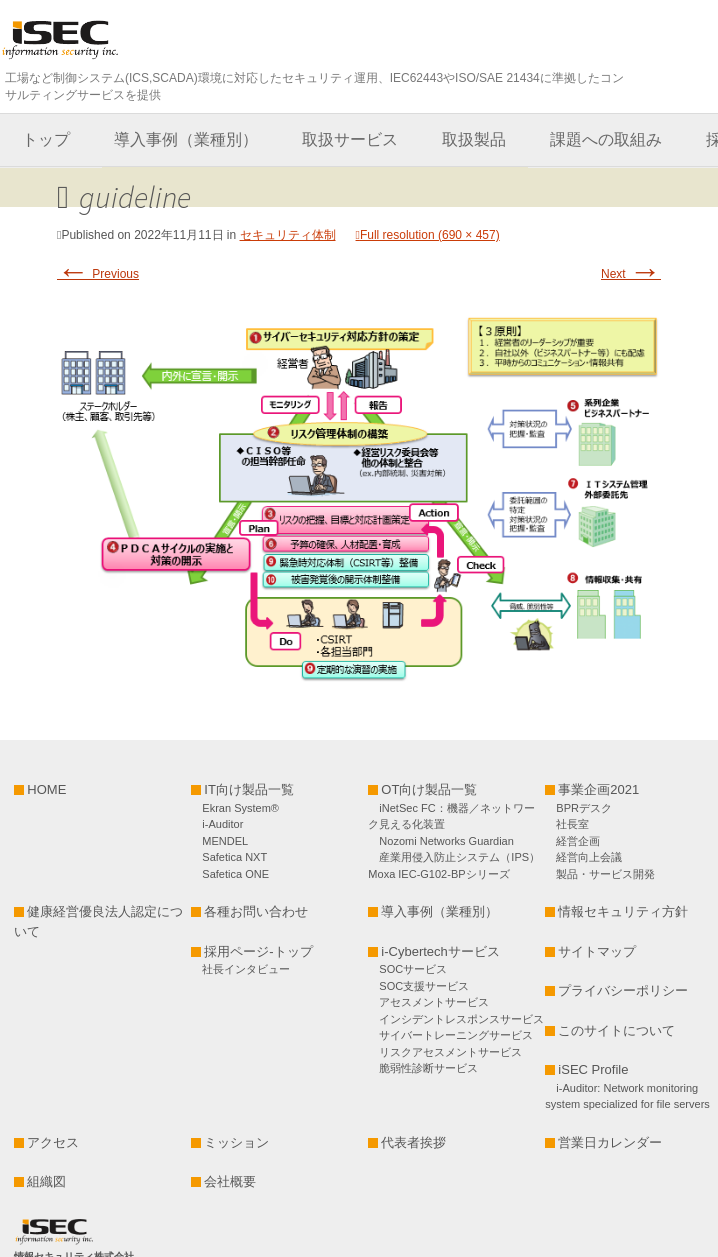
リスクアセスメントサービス (450, 1052)
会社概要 (230, 1181)
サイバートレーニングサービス (456, 1035)
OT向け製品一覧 (429, 789)
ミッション (236, 1142)
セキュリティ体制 (288, 235)
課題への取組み (606, 139)
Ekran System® (240, 808)
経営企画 (578, 841)
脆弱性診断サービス (428, 1068)
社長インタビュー (246, 969)
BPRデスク (584, 808)
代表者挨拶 (413, 1142)
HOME (46, 789)
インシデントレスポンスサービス (461, 1019)
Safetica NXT (234, 857)
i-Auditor (222, 824)
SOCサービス (418, 969)
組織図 (46, 1181)
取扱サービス (350, 139)
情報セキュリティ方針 (623, 911)
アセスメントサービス (434, 1002)
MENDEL (225, 841)
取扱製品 (474, 139)
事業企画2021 (598, 789)
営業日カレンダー (610, 1142)
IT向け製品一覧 (249, 789)
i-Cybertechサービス (440, 951)
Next (631, 274)
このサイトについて (616, 1030)
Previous (98, 274)
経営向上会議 (589, 857)
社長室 (572, 824)
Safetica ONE (235, 874)
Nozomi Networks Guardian (446, 841)
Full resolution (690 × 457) (430, 235)
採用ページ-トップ (258, 951)
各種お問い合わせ (256, 911)
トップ (46, 139)
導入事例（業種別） (186, 139)
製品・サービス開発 (605, 874)
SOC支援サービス (424, 986)
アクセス (53, 1142)
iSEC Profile (593, 1069)
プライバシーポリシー (623, 990)
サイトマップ (597, 951)
